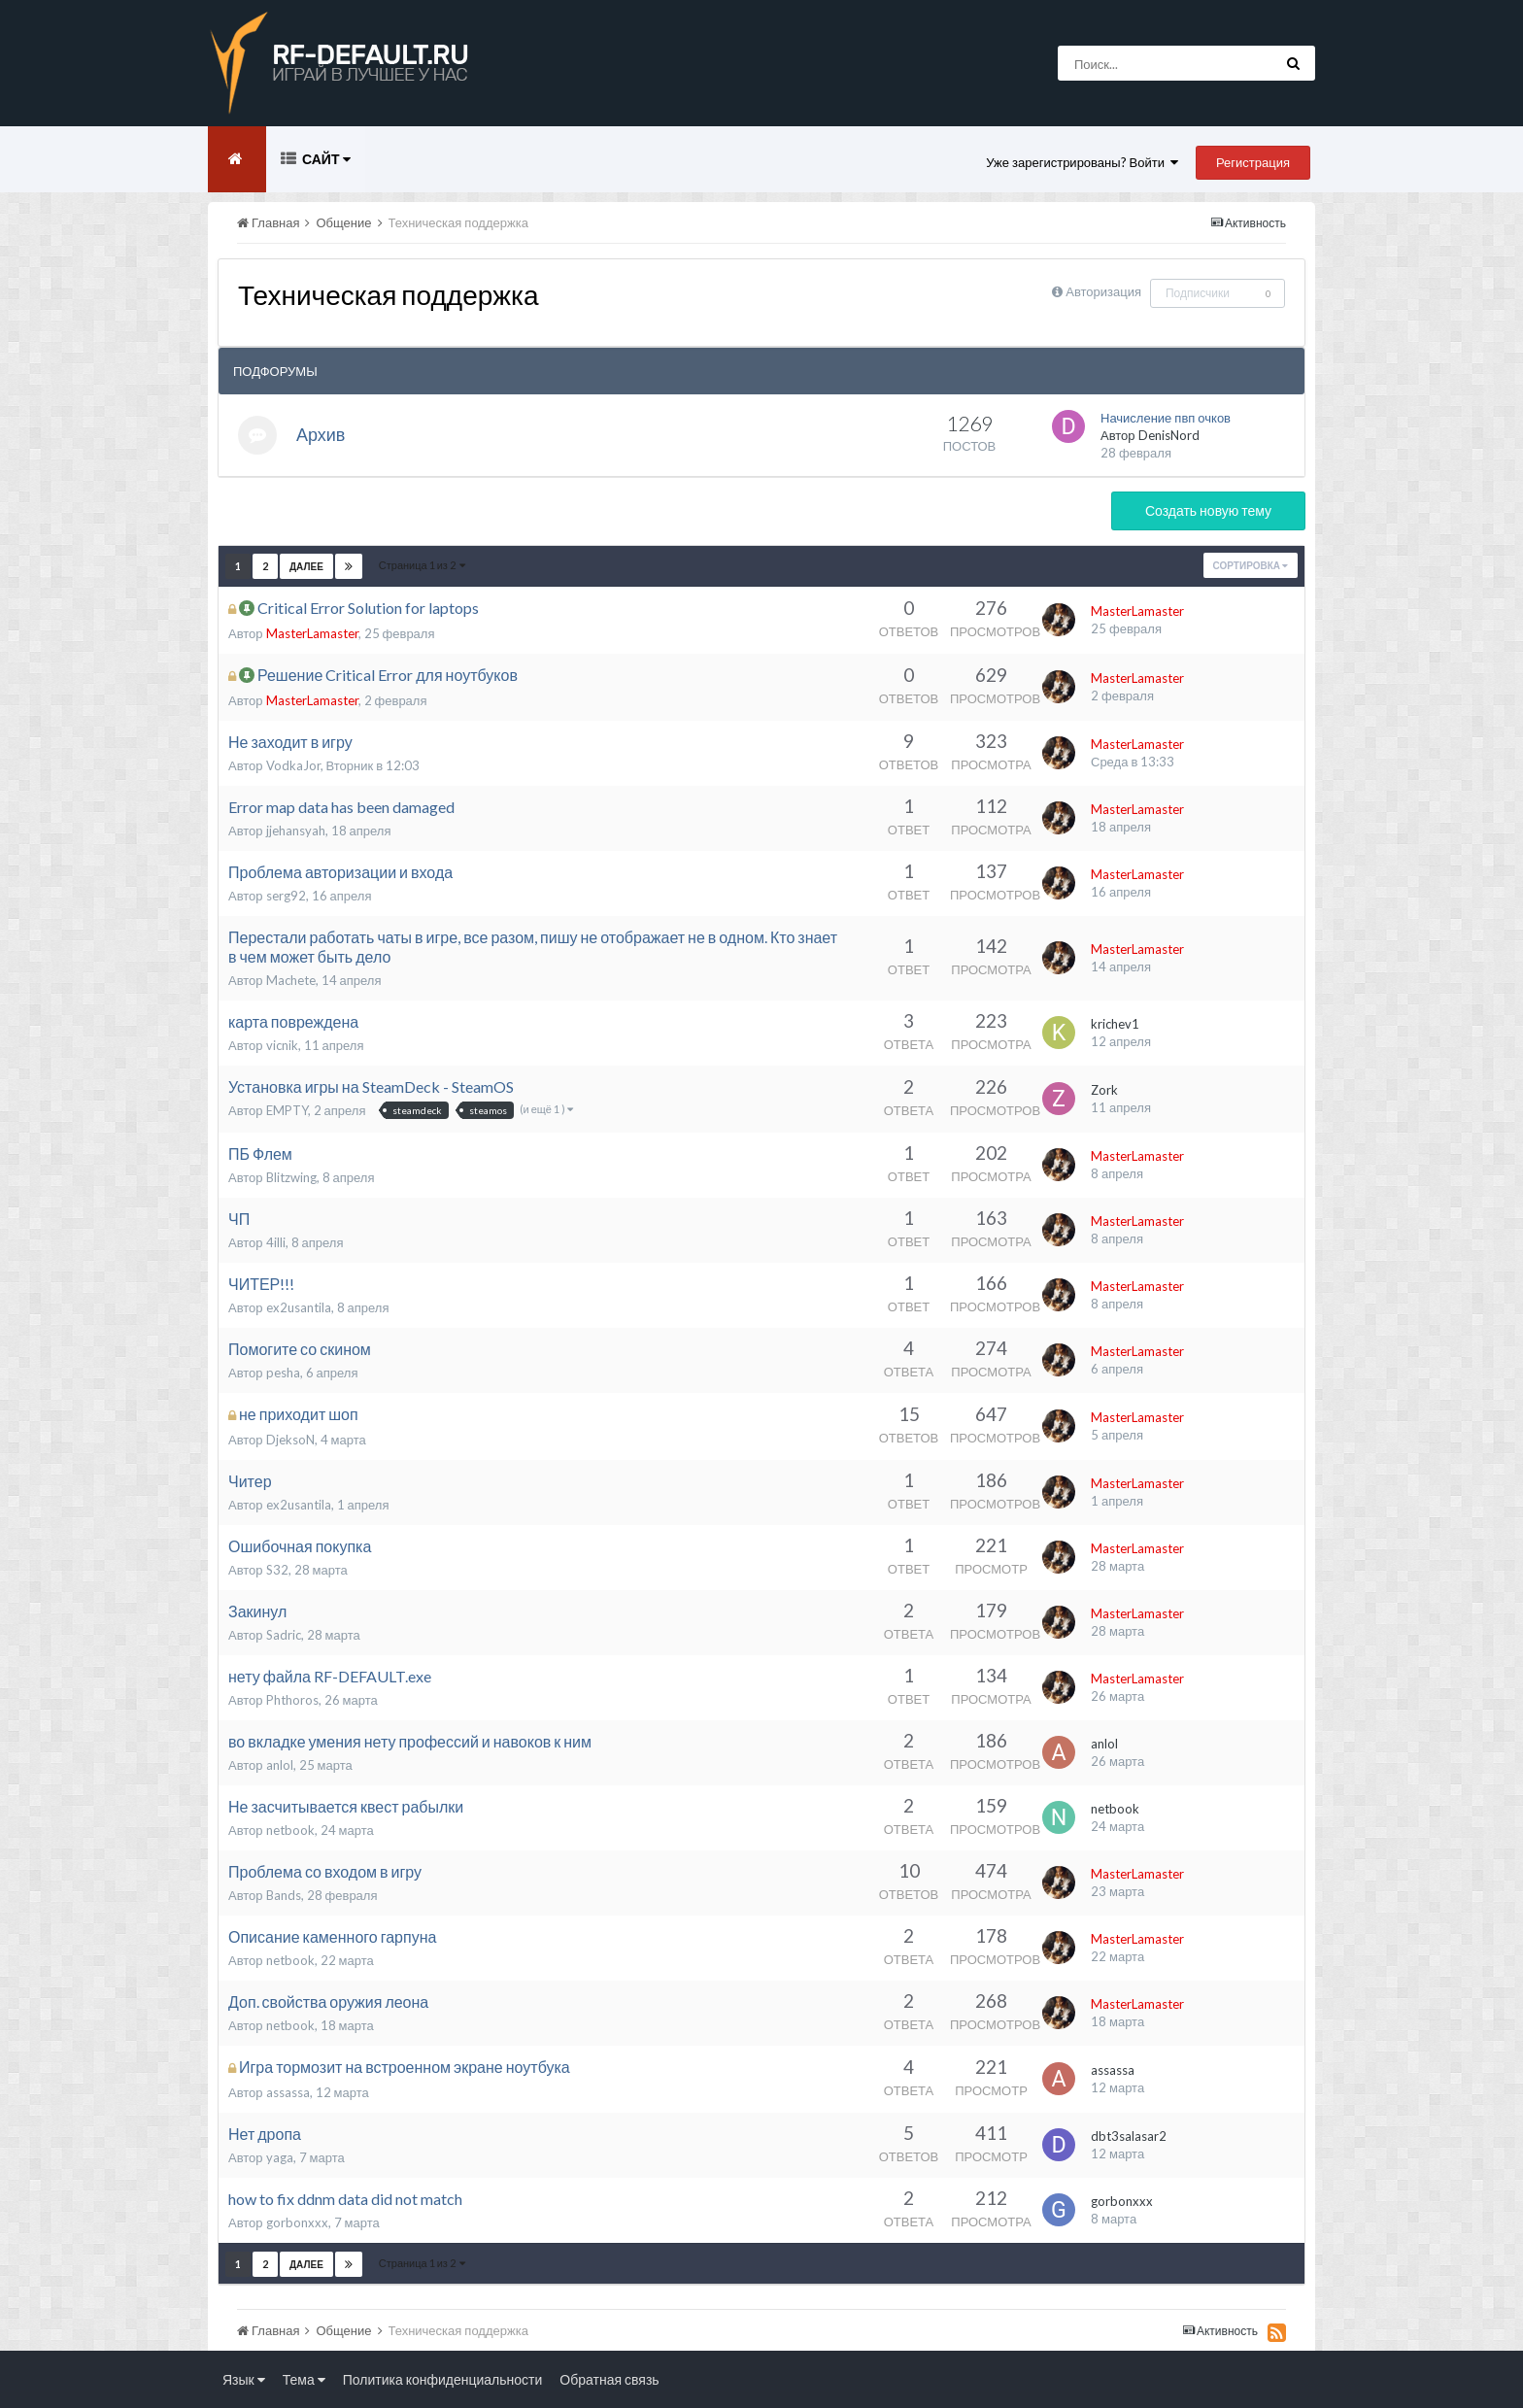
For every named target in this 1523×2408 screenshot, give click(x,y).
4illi (276, 1242)
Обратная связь (609, 2379)
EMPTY (287, 1110)
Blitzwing (291, 1177)
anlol (279, 1765)
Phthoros (292, 1700)
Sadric (283, 1635)
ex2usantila (298, 1307)
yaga (279, 2157)
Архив (320, 434)
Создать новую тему (1208, 510)
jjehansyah (295, 830)
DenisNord (1169, 435)
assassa (288, 2092)
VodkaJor (293, 765)
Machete (291, 980)
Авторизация (1103, 291)
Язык (243, 2379)
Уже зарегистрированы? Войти (1082, 162)
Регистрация (1253, 162)
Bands (283, 1895)
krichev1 (1115, 1024)
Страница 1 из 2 (422, 565)
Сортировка (1250, 565)
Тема (304, 2379)
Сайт (325, 159)
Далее (306, 566)
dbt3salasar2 (1129, 2136)
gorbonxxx (297, 2222)
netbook (290, 1830)
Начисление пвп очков (1165, 417)
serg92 (286, 895)
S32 (277, 1569)
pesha (283, 1372)
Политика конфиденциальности (443, 2379)
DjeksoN (290, 1439)
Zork (1104, 1090)
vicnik (282, 1045)
